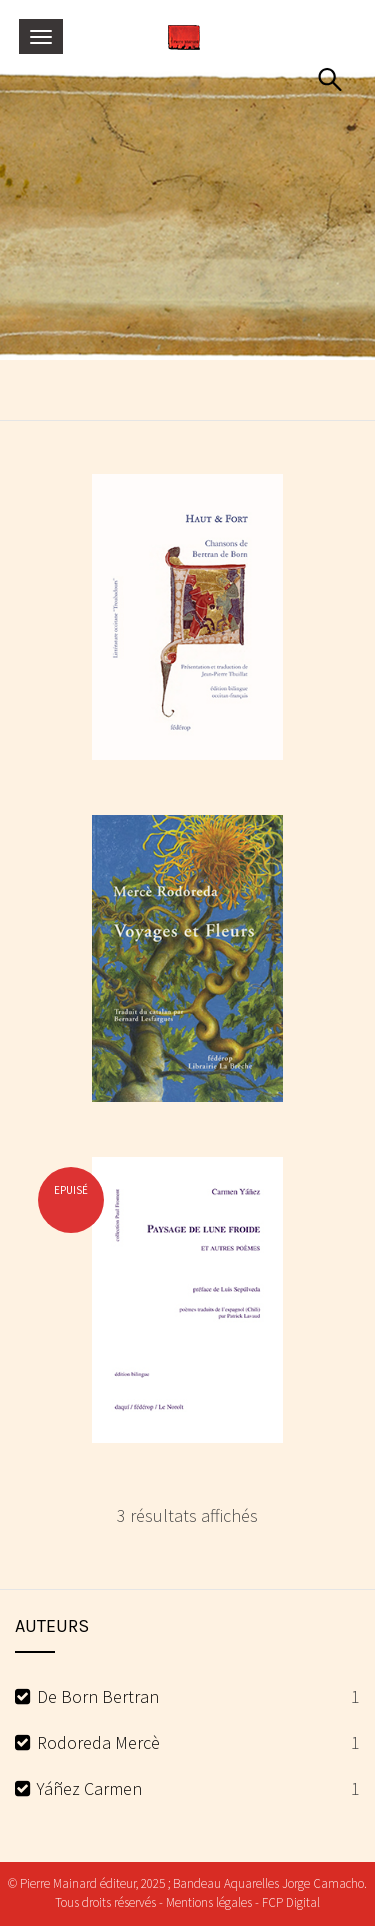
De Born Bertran (98, 1696)
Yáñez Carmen (89, 1788)
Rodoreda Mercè (98, 1742)
